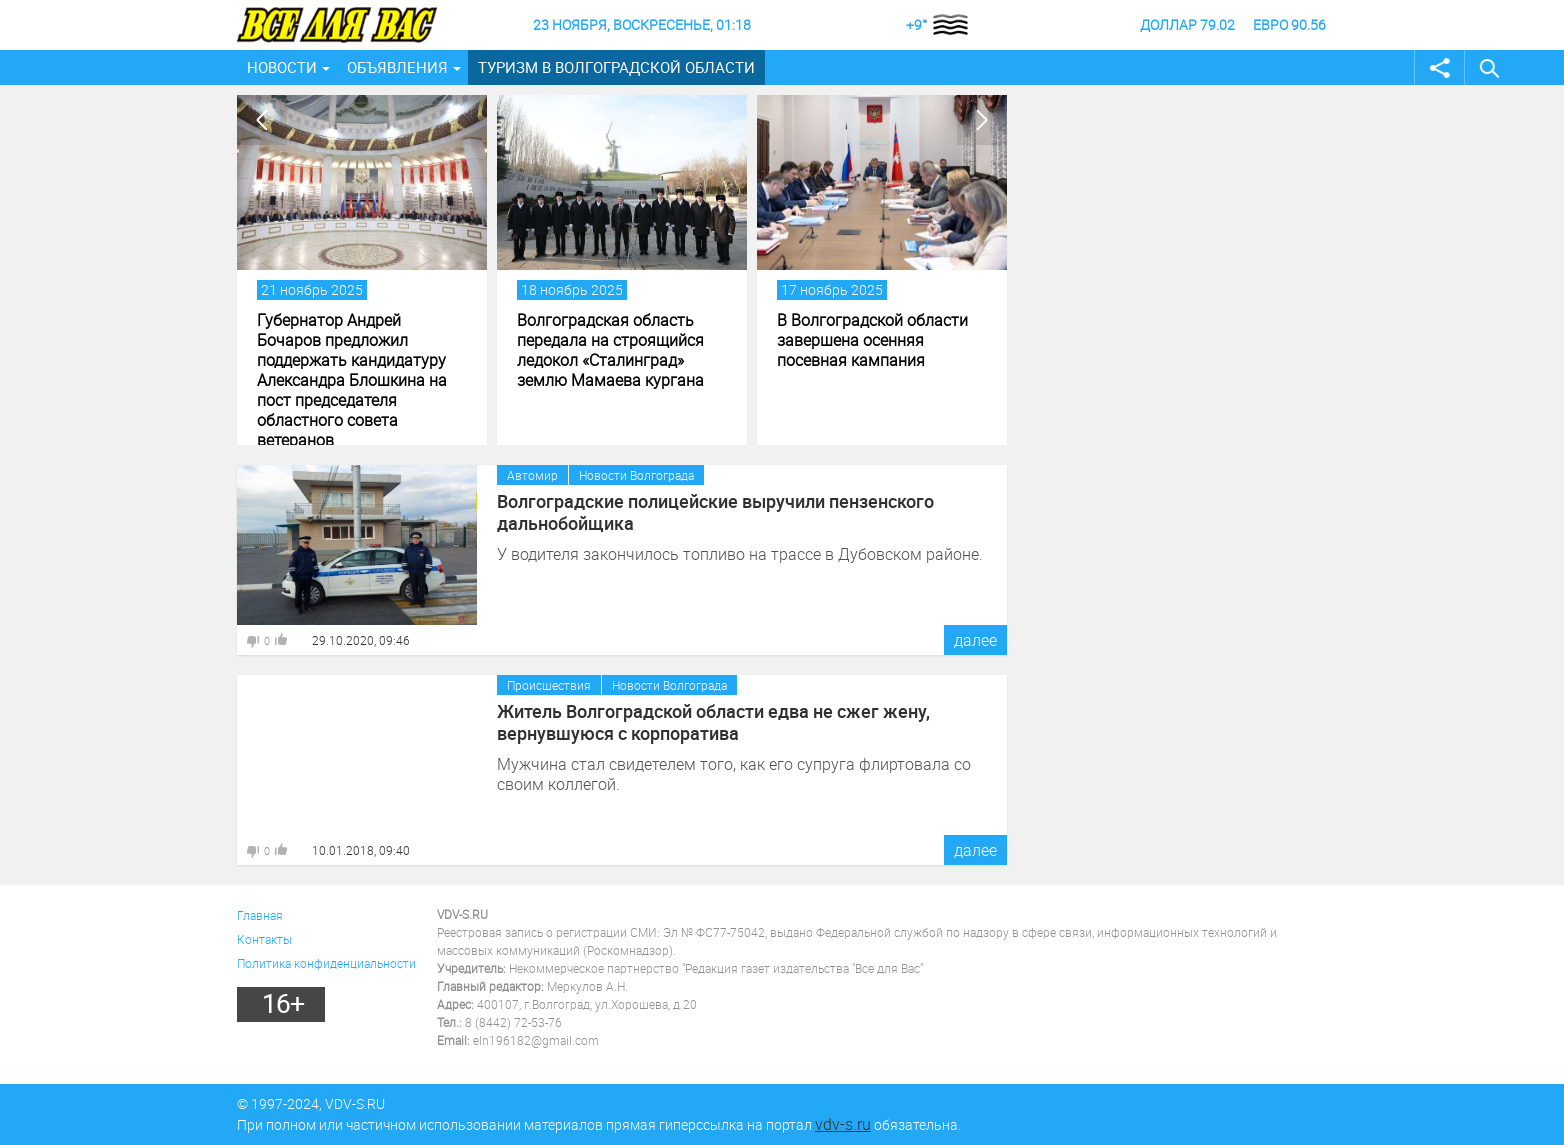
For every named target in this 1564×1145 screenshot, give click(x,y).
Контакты (264, 939)
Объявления (397, 67)
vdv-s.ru (843, 1124)
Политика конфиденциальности (326, 963)
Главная (260, 915)
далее (975, 640)
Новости (282, 67)
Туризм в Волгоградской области (616, 67)
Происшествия (549, 685)
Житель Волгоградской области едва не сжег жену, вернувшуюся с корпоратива (713, 722)
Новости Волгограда (636, 475)
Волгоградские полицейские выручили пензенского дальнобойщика (715, 512)
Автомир (532, 475)
